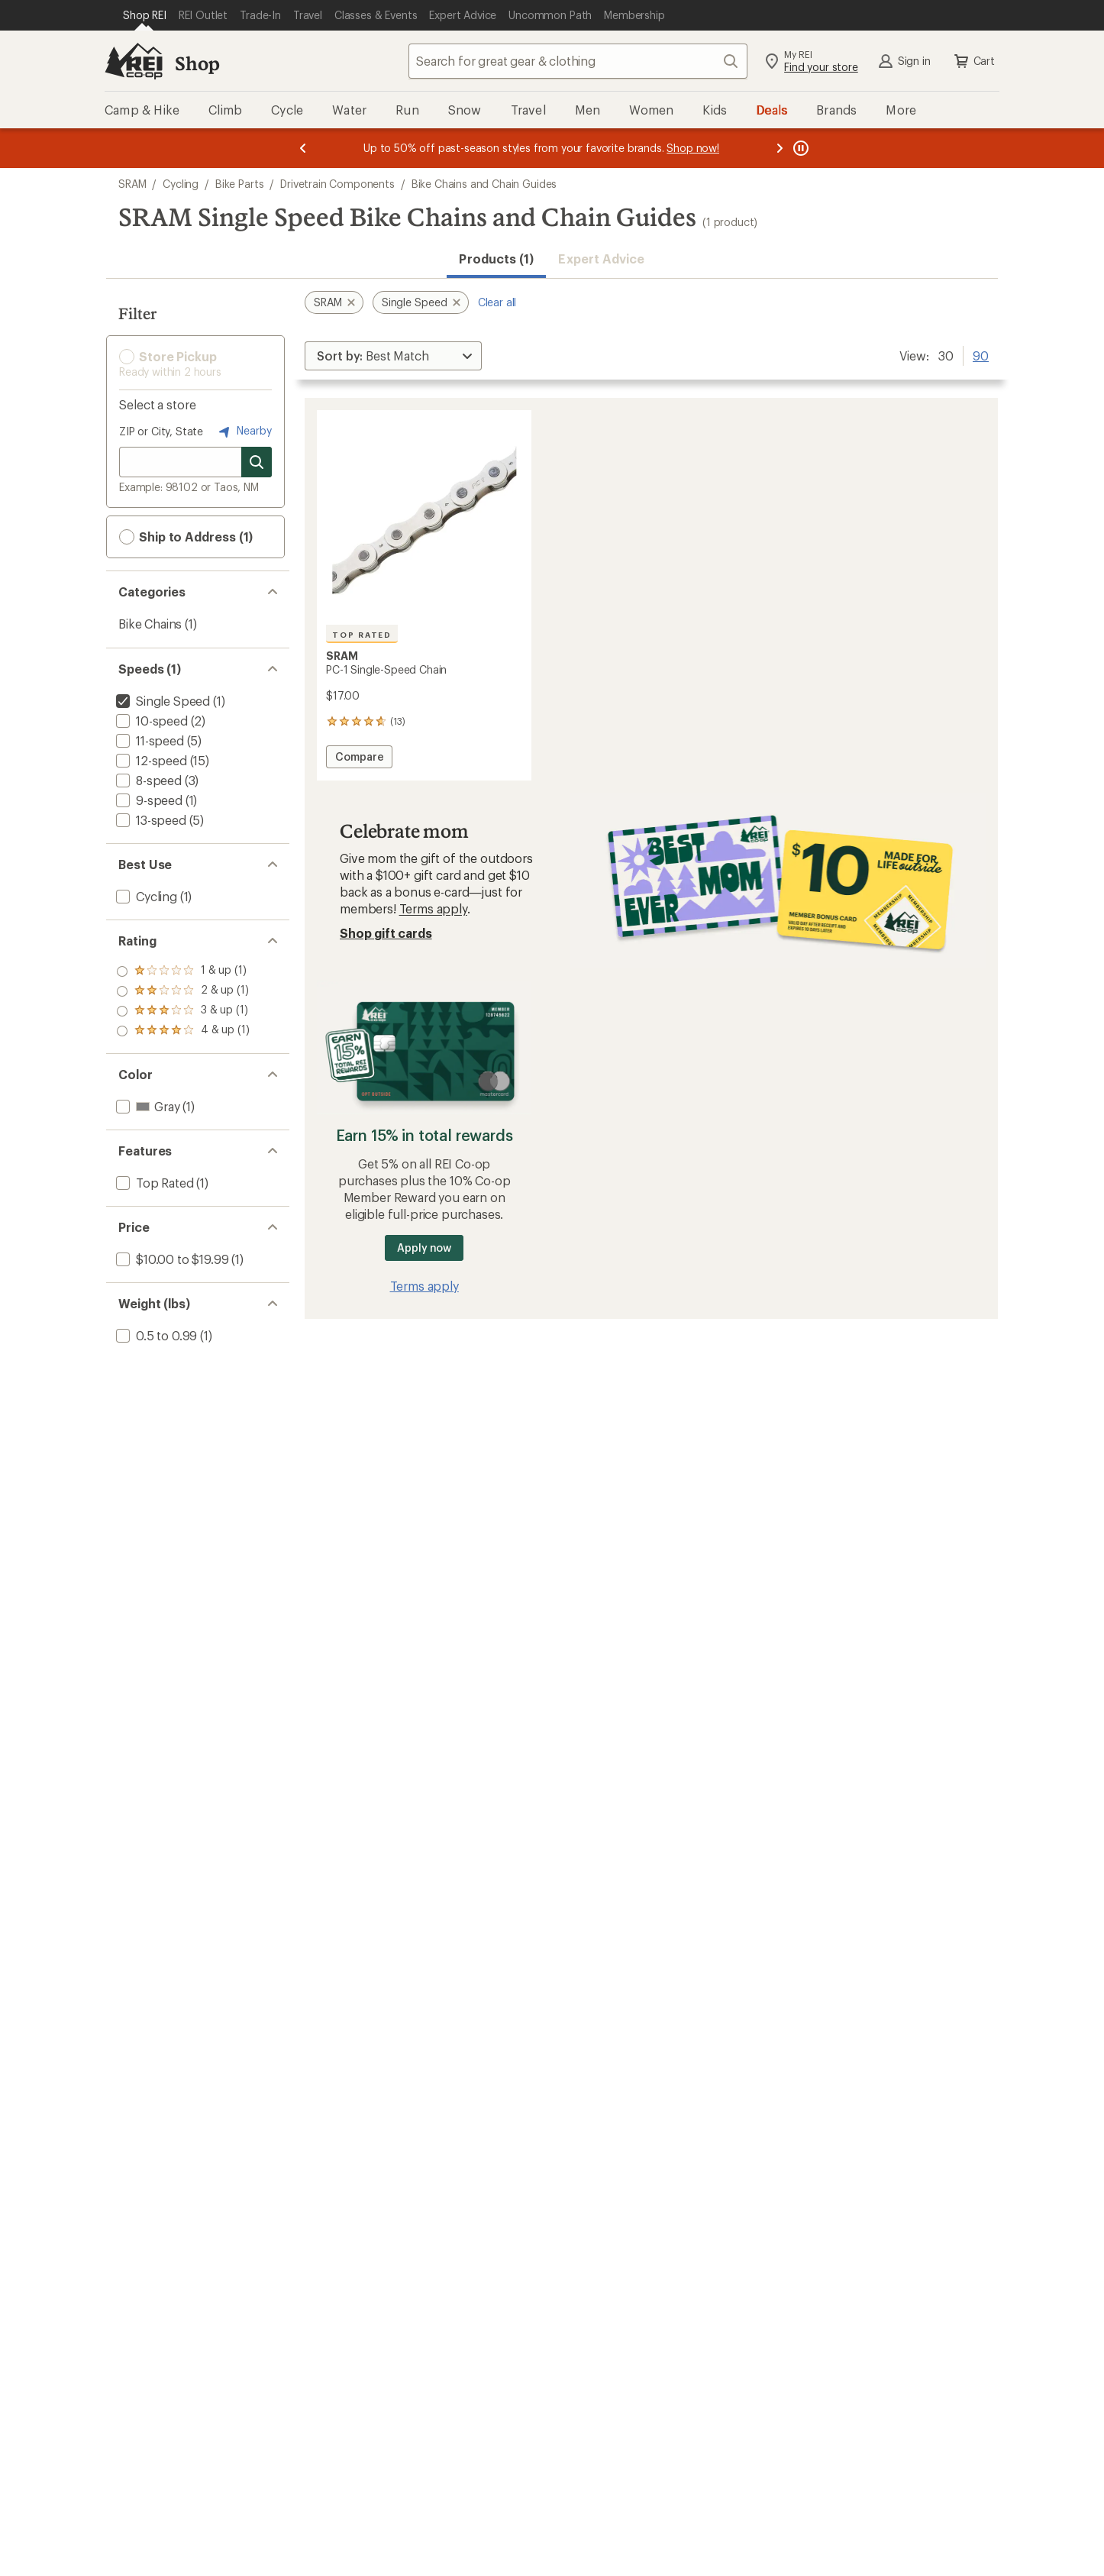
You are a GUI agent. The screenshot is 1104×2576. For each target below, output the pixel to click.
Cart (973, 61)
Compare (358, 758)
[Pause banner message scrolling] (799, 148)
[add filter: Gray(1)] (146, 1106)
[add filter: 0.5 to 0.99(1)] (155, 1335)
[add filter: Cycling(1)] (145, 896)
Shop (197, 63)
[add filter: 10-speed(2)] (150, 720)
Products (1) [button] (496, 258)
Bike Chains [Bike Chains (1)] (150, 623)
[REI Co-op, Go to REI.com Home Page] (134, 61)
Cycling (181, 183)
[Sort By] (393, 355)
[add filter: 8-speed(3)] (147, 780)
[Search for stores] (256, 462)
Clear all (497, 302)
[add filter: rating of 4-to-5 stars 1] (182, 971)
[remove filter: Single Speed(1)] (161, 700)
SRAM (132, 183)
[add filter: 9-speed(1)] (147, 800)
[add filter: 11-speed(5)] (148, 740)
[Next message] (779, 148)
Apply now (424, 1247)
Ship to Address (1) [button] (186, 537)
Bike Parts (239, 183)
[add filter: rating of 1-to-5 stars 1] (182, 1031)
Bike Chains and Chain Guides (484, 183)
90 (981, 354)
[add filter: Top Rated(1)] (153, 1182)
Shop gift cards (386, 933)
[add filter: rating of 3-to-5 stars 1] (182, 991)
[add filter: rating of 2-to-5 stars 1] (182, 1011)
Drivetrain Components (337, 183)
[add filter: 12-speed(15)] (150, 760)
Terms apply (433, 908)
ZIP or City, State (161, 431)
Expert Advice (601, 258)
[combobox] (577, 61)
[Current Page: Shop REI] (145, 15)
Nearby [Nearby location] (243, 431)
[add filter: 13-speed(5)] (149, 820)
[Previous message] (303, 148)
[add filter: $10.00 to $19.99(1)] (170, 1259)
